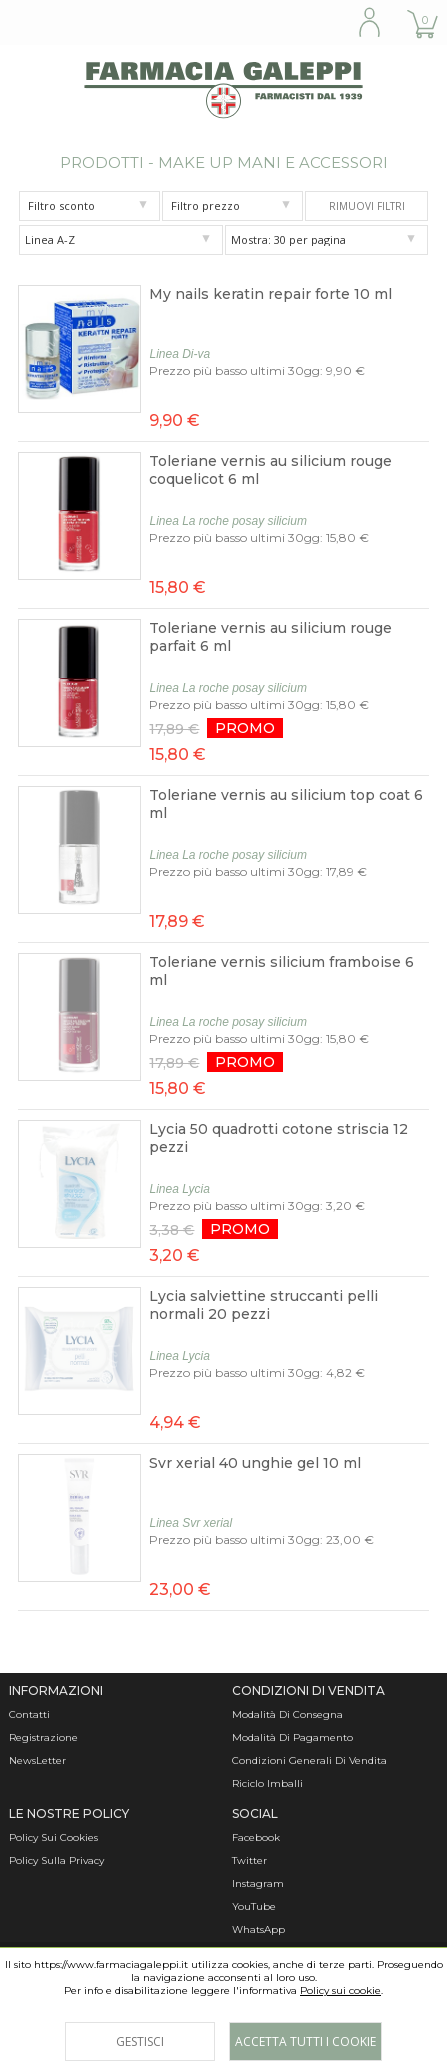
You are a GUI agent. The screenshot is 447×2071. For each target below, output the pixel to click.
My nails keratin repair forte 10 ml (270, 294)
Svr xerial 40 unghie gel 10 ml (255, 1463)
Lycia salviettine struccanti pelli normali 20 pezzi (263, 1305)
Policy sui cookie (340, 1990)
